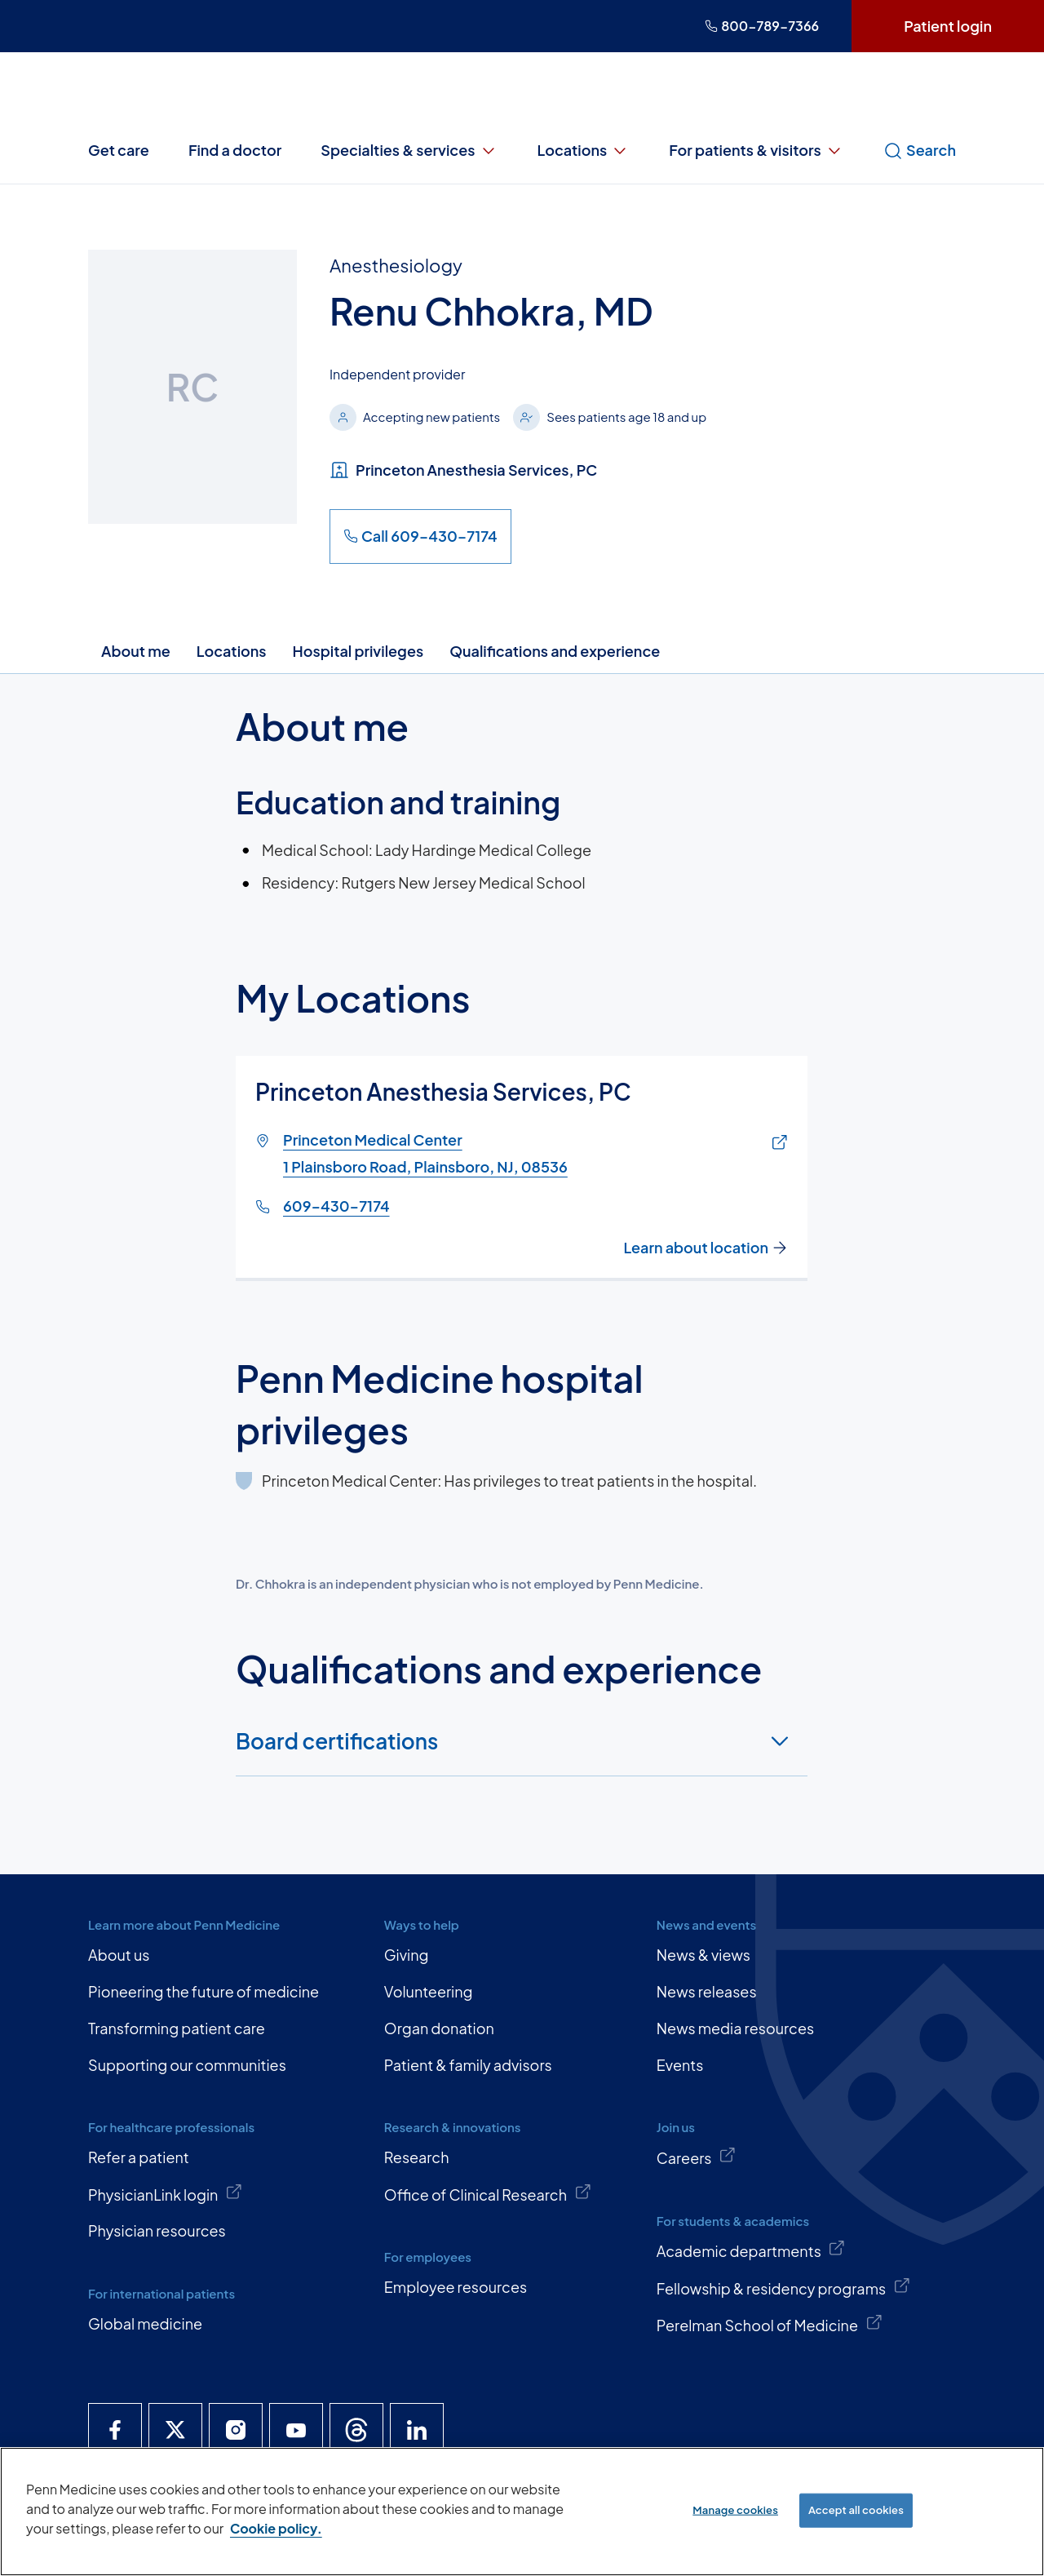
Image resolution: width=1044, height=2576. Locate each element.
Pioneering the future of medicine (203, 1991)
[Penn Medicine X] (175, 2430)
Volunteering (428, 1991)
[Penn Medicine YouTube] (296, 2430)
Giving (406, 1954)
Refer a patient (138, 2157)
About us (118, 1954)
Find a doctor (234, 149)
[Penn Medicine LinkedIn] (417, 2430)
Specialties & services (409, 150)
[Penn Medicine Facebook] (115, 2430)
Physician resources (157, 2230)
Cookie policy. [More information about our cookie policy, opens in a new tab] (276, 2528)
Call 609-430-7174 (420, 535)
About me (135, 650)
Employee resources (455, 2286)
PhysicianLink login (165, 2193)
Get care (118, 149)
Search (919, 150)
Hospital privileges (358, 650)
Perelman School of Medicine (770, 2323)
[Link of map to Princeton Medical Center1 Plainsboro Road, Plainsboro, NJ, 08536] (775, 1143)
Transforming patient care (176, 2028)
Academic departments (751, 2249)
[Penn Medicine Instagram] (236, 2430)
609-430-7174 (336, 1204)
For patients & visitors (756, 150)
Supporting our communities (187, 2064)
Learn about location (706, 1248)
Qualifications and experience (554, 650)
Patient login (948, 25)
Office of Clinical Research (487, 2193)
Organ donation (439, 2028)
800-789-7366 (762, 25)
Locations (583, 150)
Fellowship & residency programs (784, 2287)
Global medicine (145, 2323)
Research (416, 2157)
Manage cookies (735, 2509)
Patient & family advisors (468, 2064)
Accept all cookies (856, 2509)
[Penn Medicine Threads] (356, 2430)
